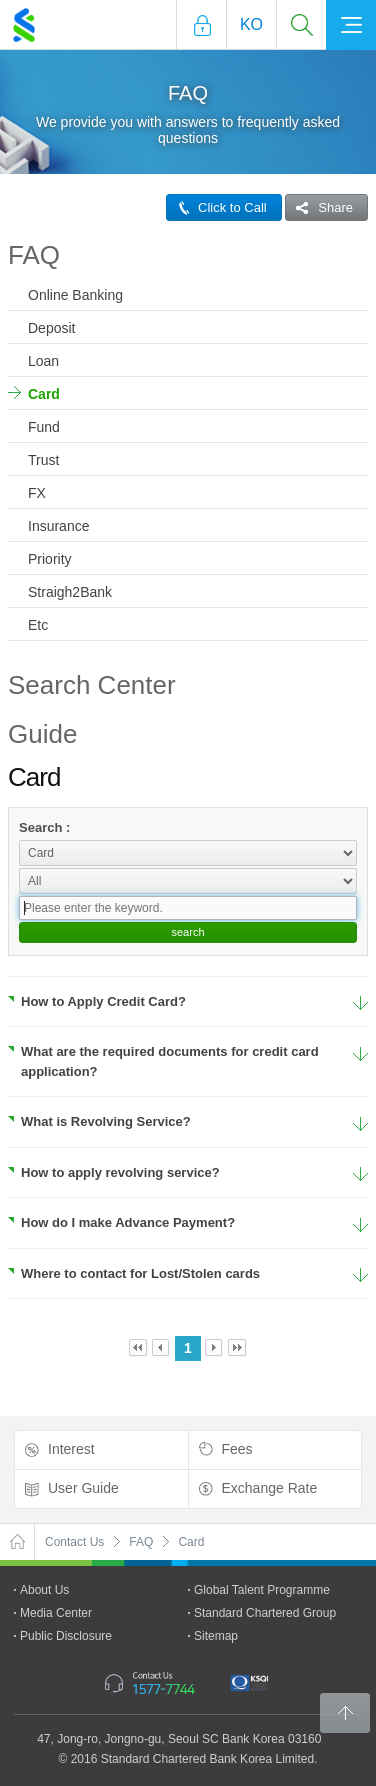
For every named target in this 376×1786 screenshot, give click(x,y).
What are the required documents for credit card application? (163, 1061)
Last (237, 1348)
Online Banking (75, 295)
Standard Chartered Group (265, 1613)
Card (44, 394)
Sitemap (216, 1636)
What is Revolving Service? (99, 1121)
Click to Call (217, 207)
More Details (360, 1003)
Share (319, 207)
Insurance (58, 526)
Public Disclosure (66, 1636)
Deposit (51, 328)
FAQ (34, 255)
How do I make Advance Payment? (121, 1222)
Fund (44, 427)
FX (37, 493)
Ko (251, 24)
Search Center (92, 685)
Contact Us (74, 1542)
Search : (44, 827)
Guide (42, 734)
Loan (43, 361)
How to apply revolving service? (114, 1172)
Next (214, 1348)
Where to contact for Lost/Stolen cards (134, 1273)
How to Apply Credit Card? (97, 1001)
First (138, 1348)
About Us (44, 1590)
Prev (161, 1348)
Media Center (56, 1613)
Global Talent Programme (262, 1590)
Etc (38, 625)
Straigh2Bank (70, 592)
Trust (43, 460)
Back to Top (345, 1713)
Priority (50, 559)
